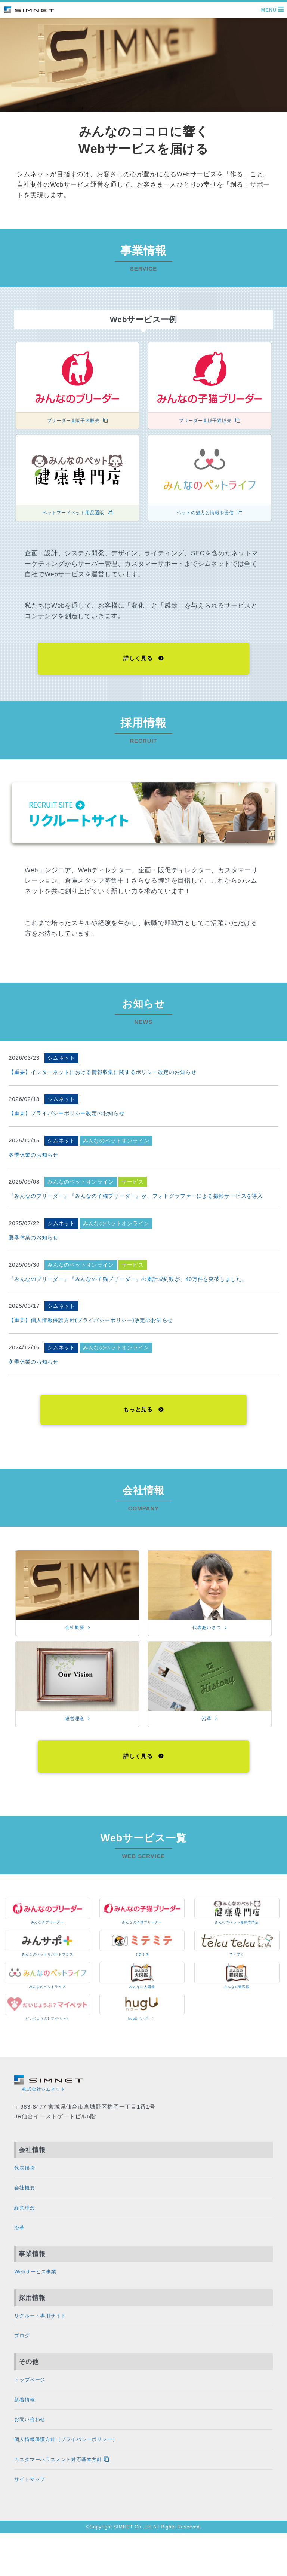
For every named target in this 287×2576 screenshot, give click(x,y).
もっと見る (143, 1416)
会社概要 (27, 2211)
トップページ (34, 2413)
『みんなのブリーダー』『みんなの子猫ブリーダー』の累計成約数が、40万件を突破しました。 (128, 1284)
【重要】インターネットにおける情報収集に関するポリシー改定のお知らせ (103, 1077)
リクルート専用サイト (47, 2345)
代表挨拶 (27, 2189)
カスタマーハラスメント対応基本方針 (79, 2499)
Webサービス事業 (41, 2300)
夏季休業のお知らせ (33, 1243)
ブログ (24, 2367)
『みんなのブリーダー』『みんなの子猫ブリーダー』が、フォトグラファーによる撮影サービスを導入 (136, 1201)
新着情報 (27, 2435)
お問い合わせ (34, 2456)
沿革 (21, 2254)
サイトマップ (34, 2521)
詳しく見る (143, 662)
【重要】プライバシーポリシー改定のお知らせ (67, 1118)
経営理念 (27, 2232)
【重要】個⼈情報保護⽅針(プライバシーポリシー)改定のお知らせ (91, 1325)
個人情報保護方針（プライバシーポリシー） (80, 2478)
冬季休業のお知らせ (33, 1160)
